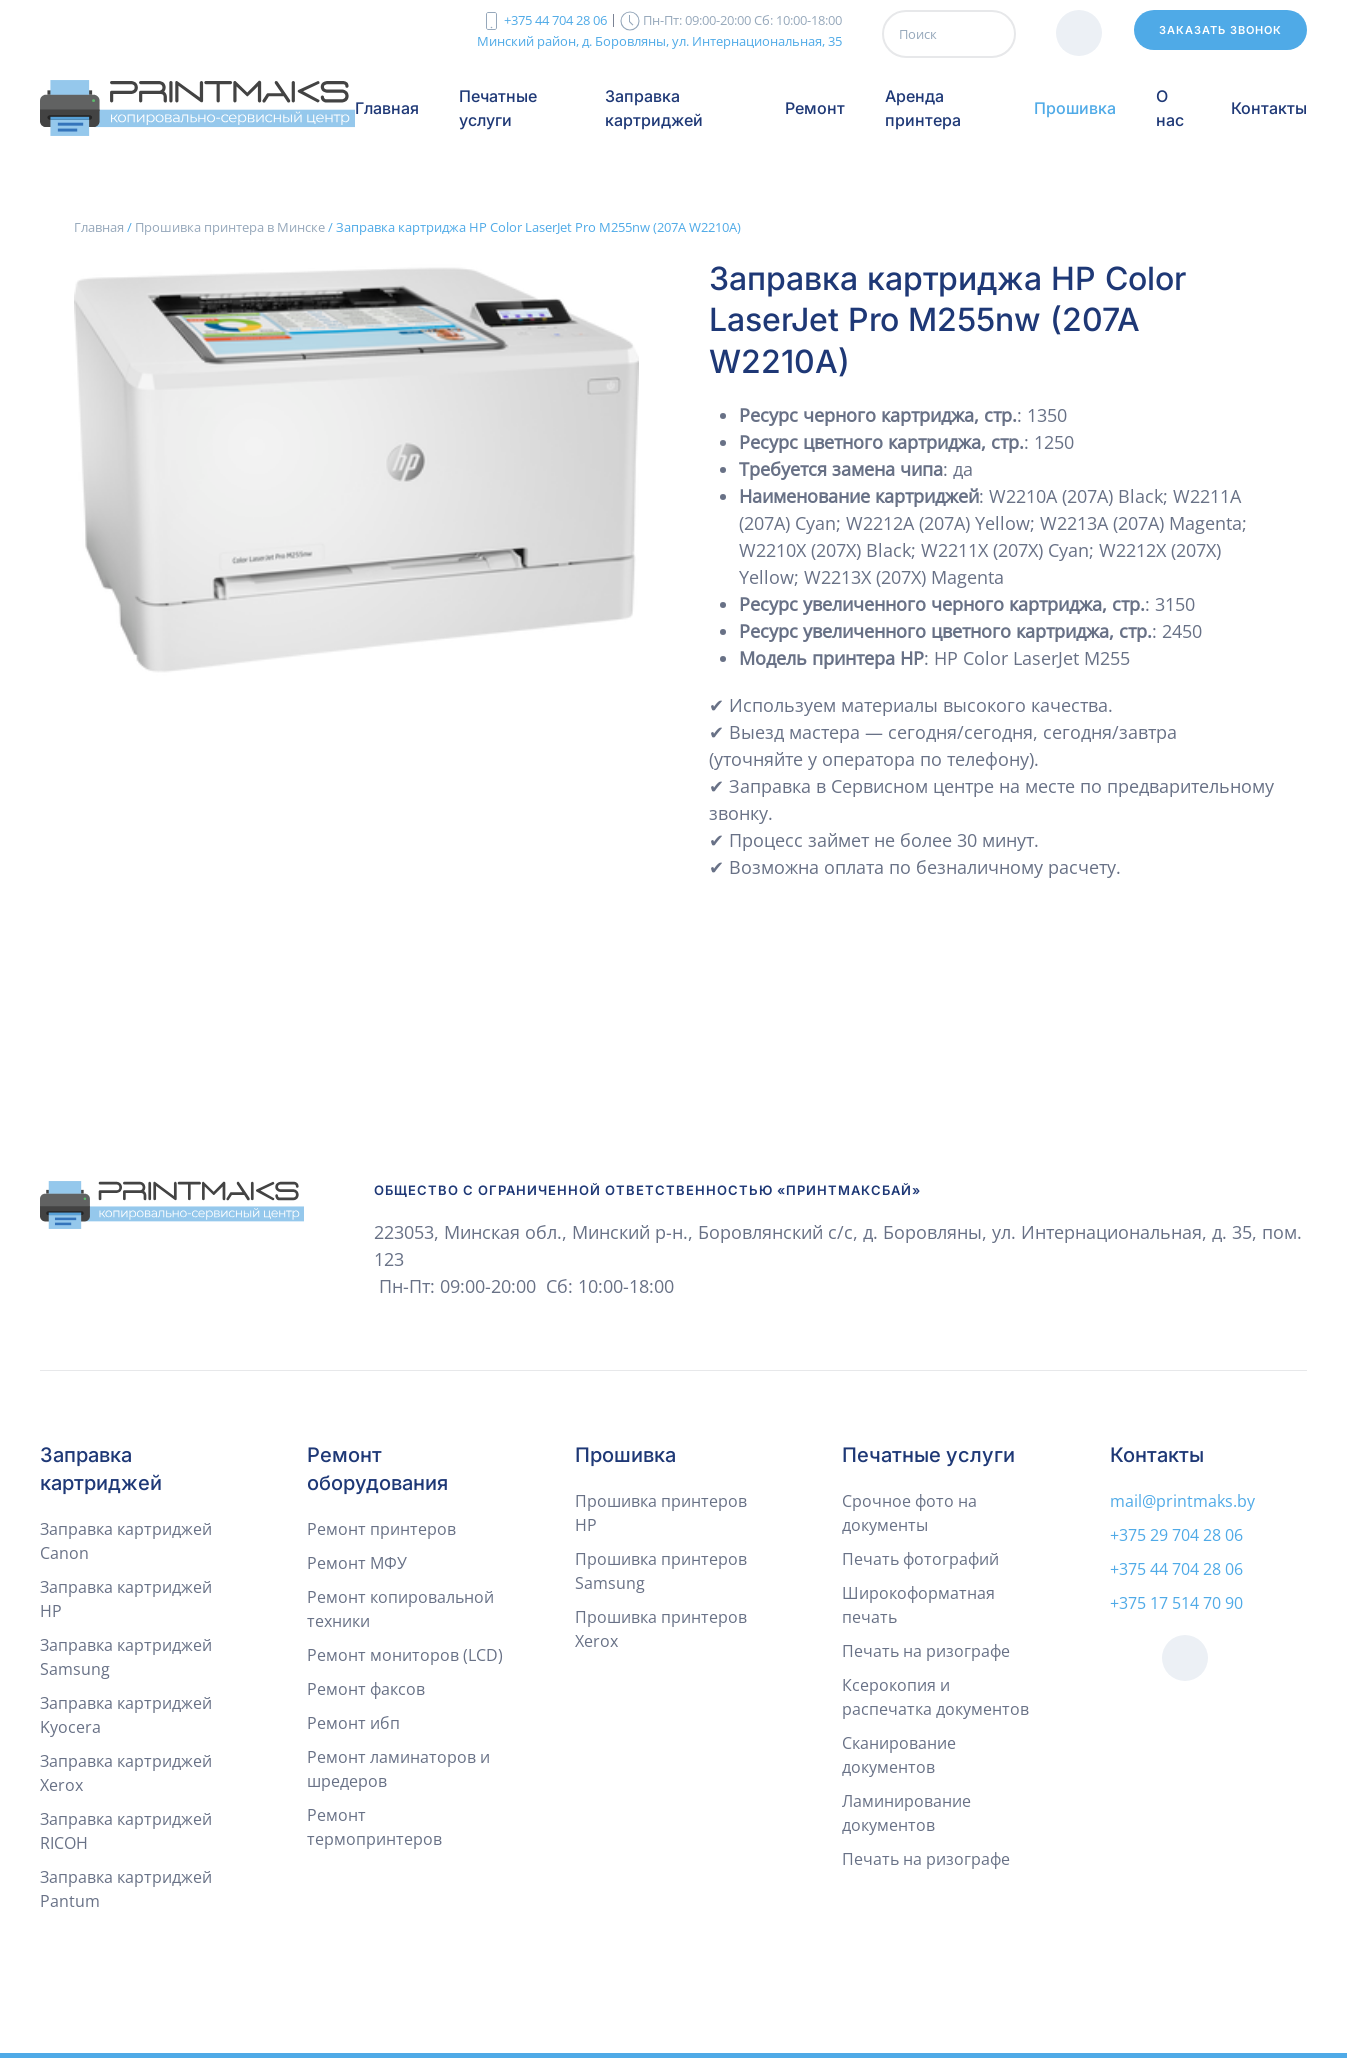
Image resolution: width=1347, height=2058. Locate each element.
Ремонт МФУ (357, 1563)
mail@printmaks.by (1182, 1501)
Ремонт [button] (815, 108)
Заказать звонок (1220, 30)
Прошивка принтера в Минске (230, 227)
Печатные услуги (928, 1455)
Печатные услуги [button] (498, 108)
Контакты (1269, 108)
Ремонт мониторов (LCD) (405, 1655)
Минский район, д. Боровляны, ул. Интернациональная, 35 (659, 40)
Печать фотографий (920, 1559)
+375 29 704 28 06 (1176, 1535)
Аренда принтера (923, 108)
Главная (387, 108)
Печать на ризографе (926, 1651)
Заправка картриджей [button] (654, 108)
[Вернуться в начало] (197, 108)
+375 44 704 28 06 (555, 20)
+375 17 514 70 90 (1176, 1603)
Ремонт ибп (353, 1723)
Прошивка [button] (1075, 108)
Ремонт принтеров (381, 1529)
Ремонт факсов (366, 1689)
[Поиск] (949, 34)
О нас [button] (1170, 108)
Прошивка (625, 1455)
